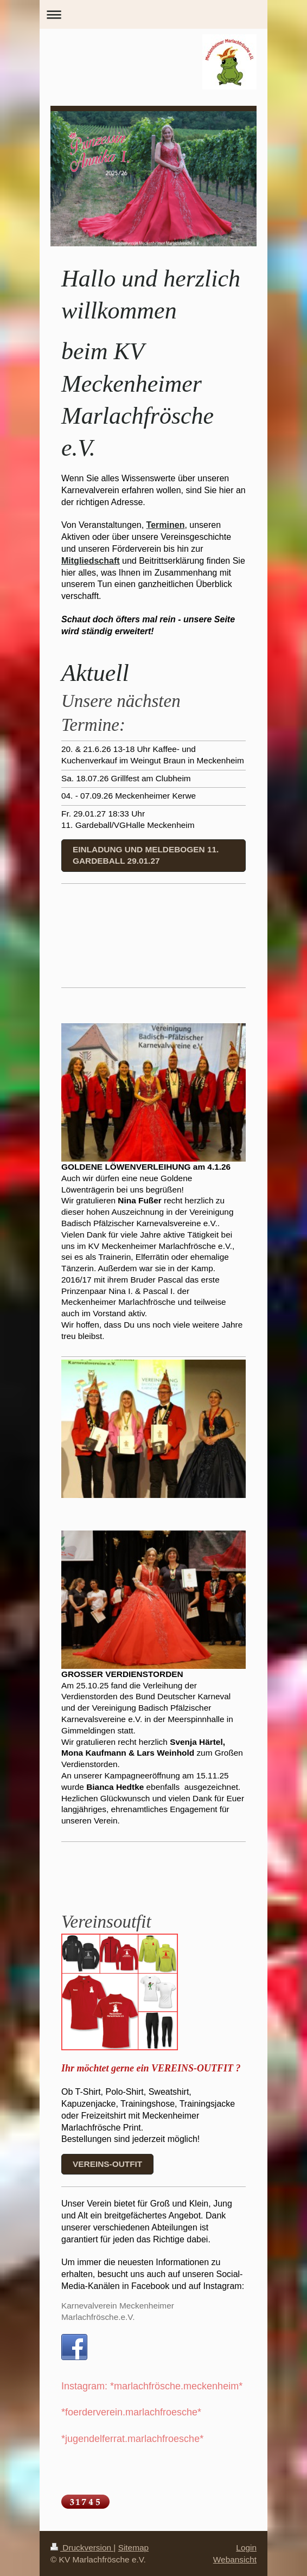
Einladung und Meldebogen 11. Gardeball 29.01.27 (146, 855)
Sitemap (133, 2547)
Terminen (165, 525)
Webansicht (235, 2559)
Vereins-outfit (107, 2164)
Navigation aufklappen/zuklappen (153, 14)
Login (246, 2547)
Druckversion (81, 2547)
